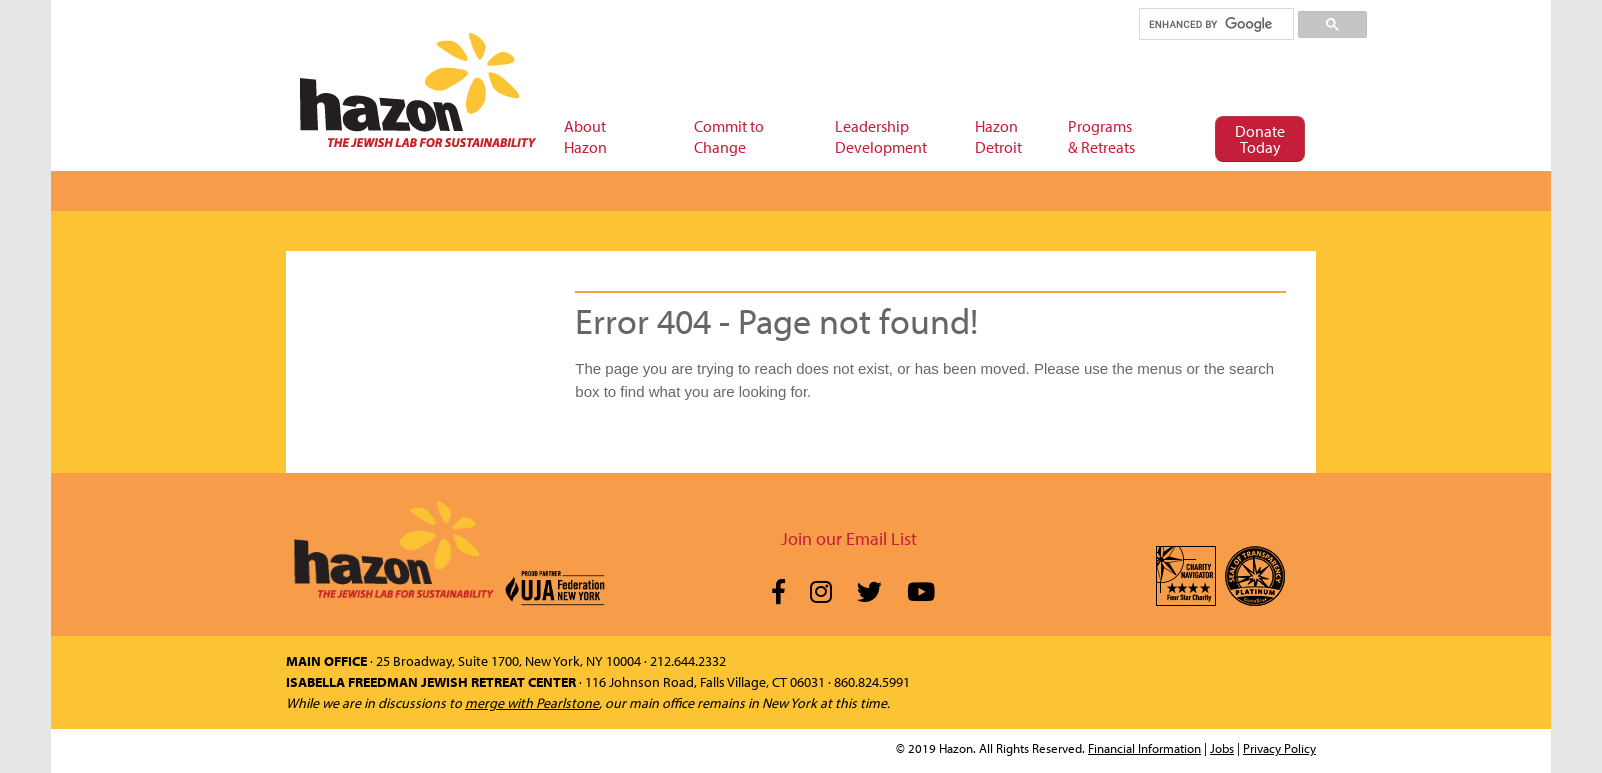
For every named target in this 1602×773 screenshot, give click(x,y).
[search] (1215, 24)
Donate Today (1260, 139)
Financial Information (1144, 748)
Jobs (1222, 748)
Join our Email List (849, 538)
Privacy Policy (1279, 748)
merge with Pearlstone (532, 703)
